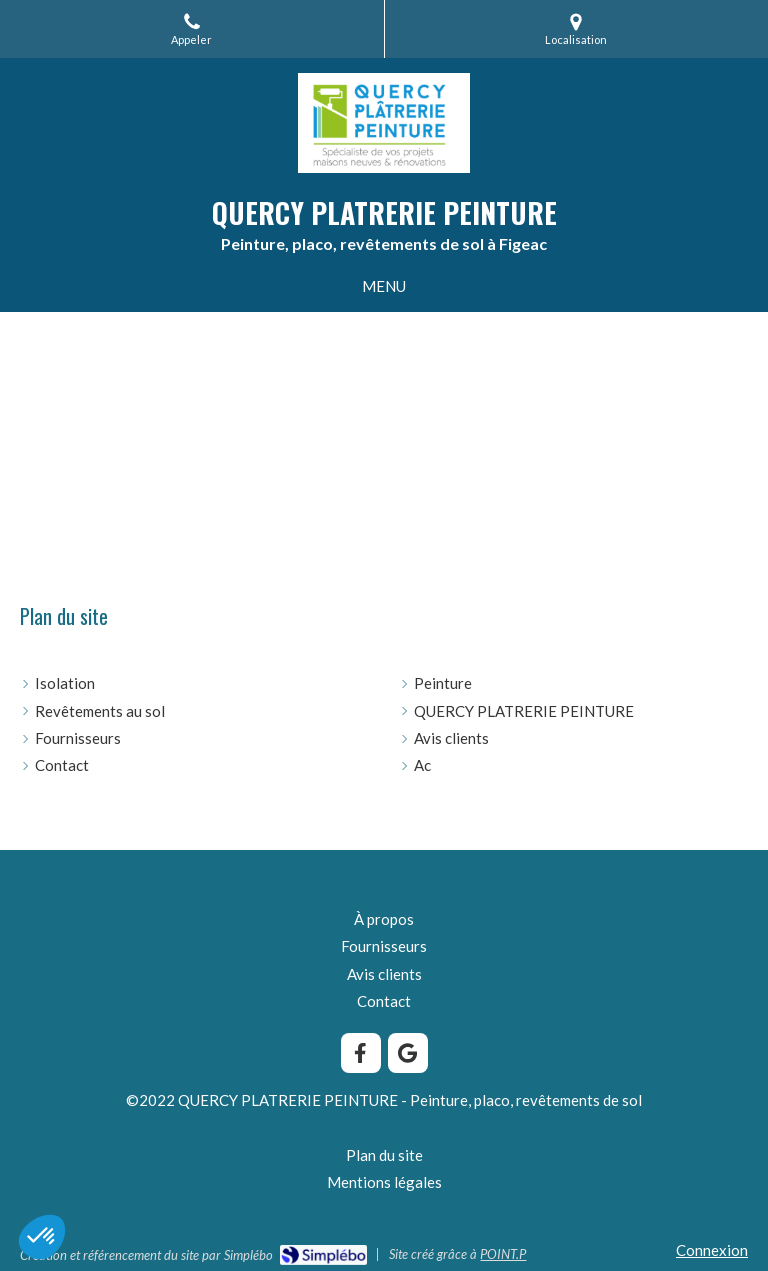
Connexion (712, 1250)
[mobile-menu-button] (384, 286)
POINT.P (503, 1254)
